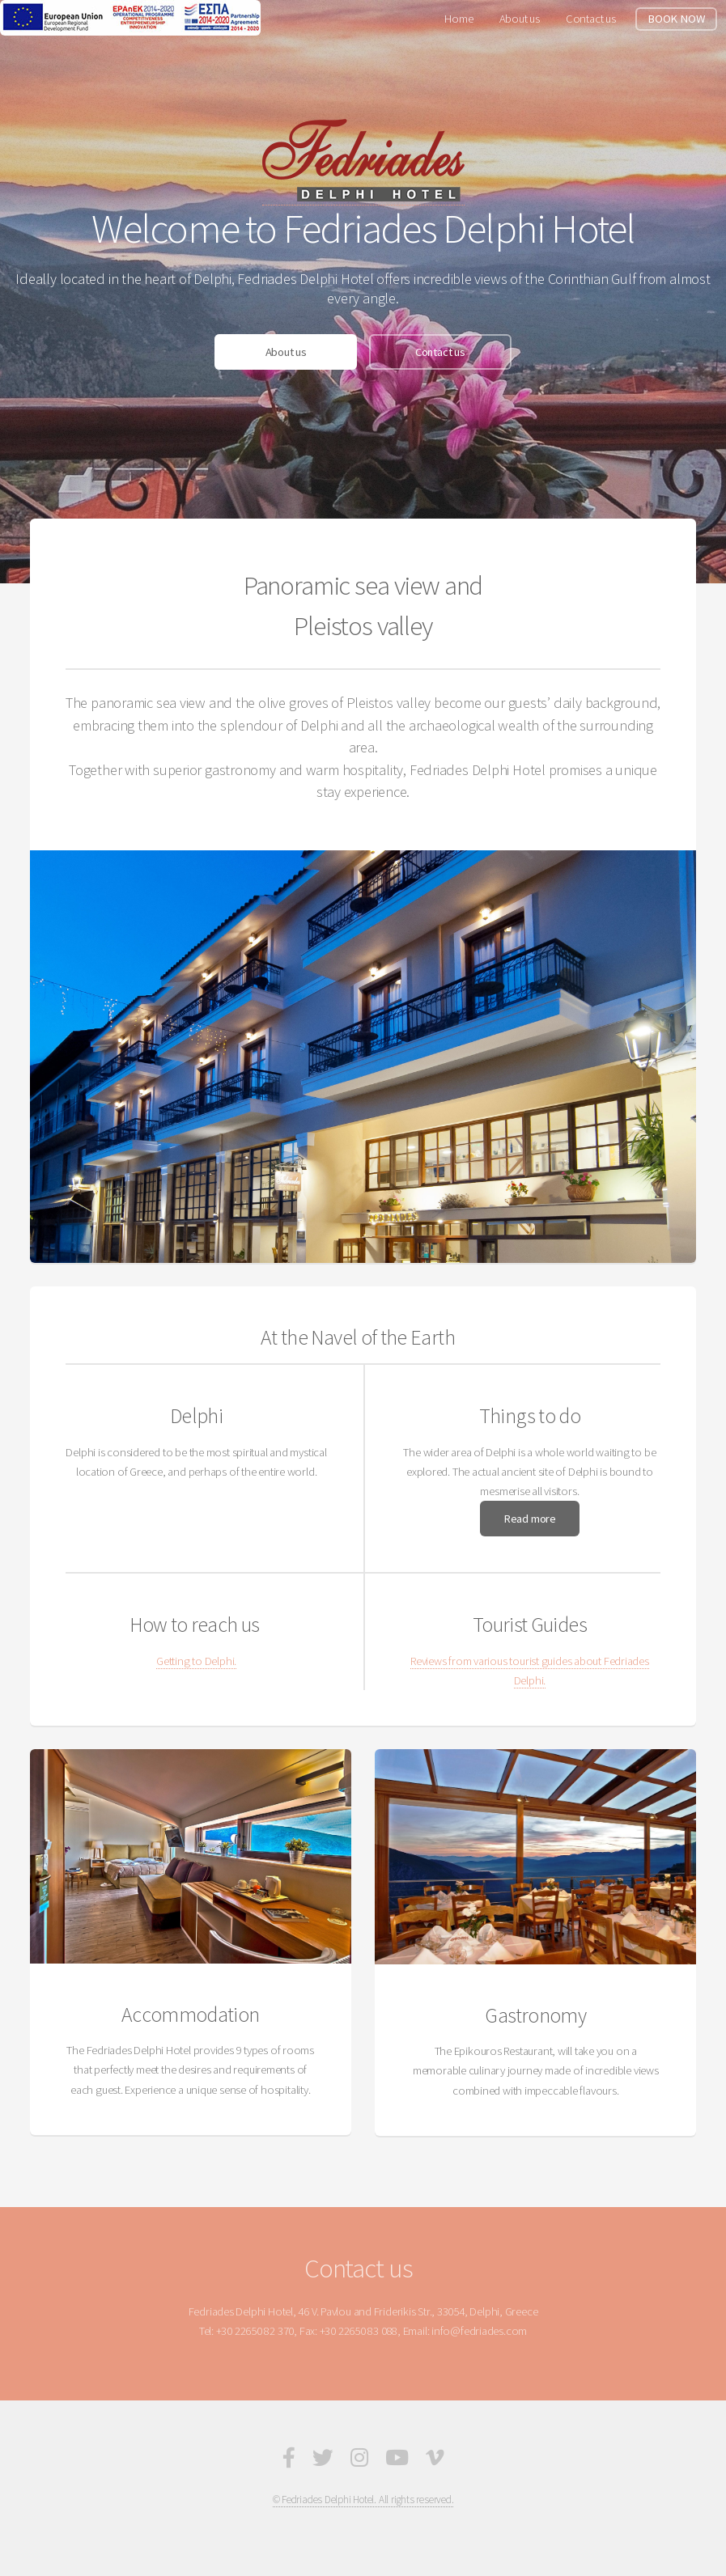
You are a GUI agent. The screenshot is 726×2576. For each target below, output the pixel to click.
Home (458, 18)
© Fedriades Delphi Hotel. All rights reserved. (363, 2499)
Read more (529, 1518)
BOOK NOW (676, 18)
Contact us (591, 18)
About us (519, 18)
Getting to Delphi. (196, 1661)
